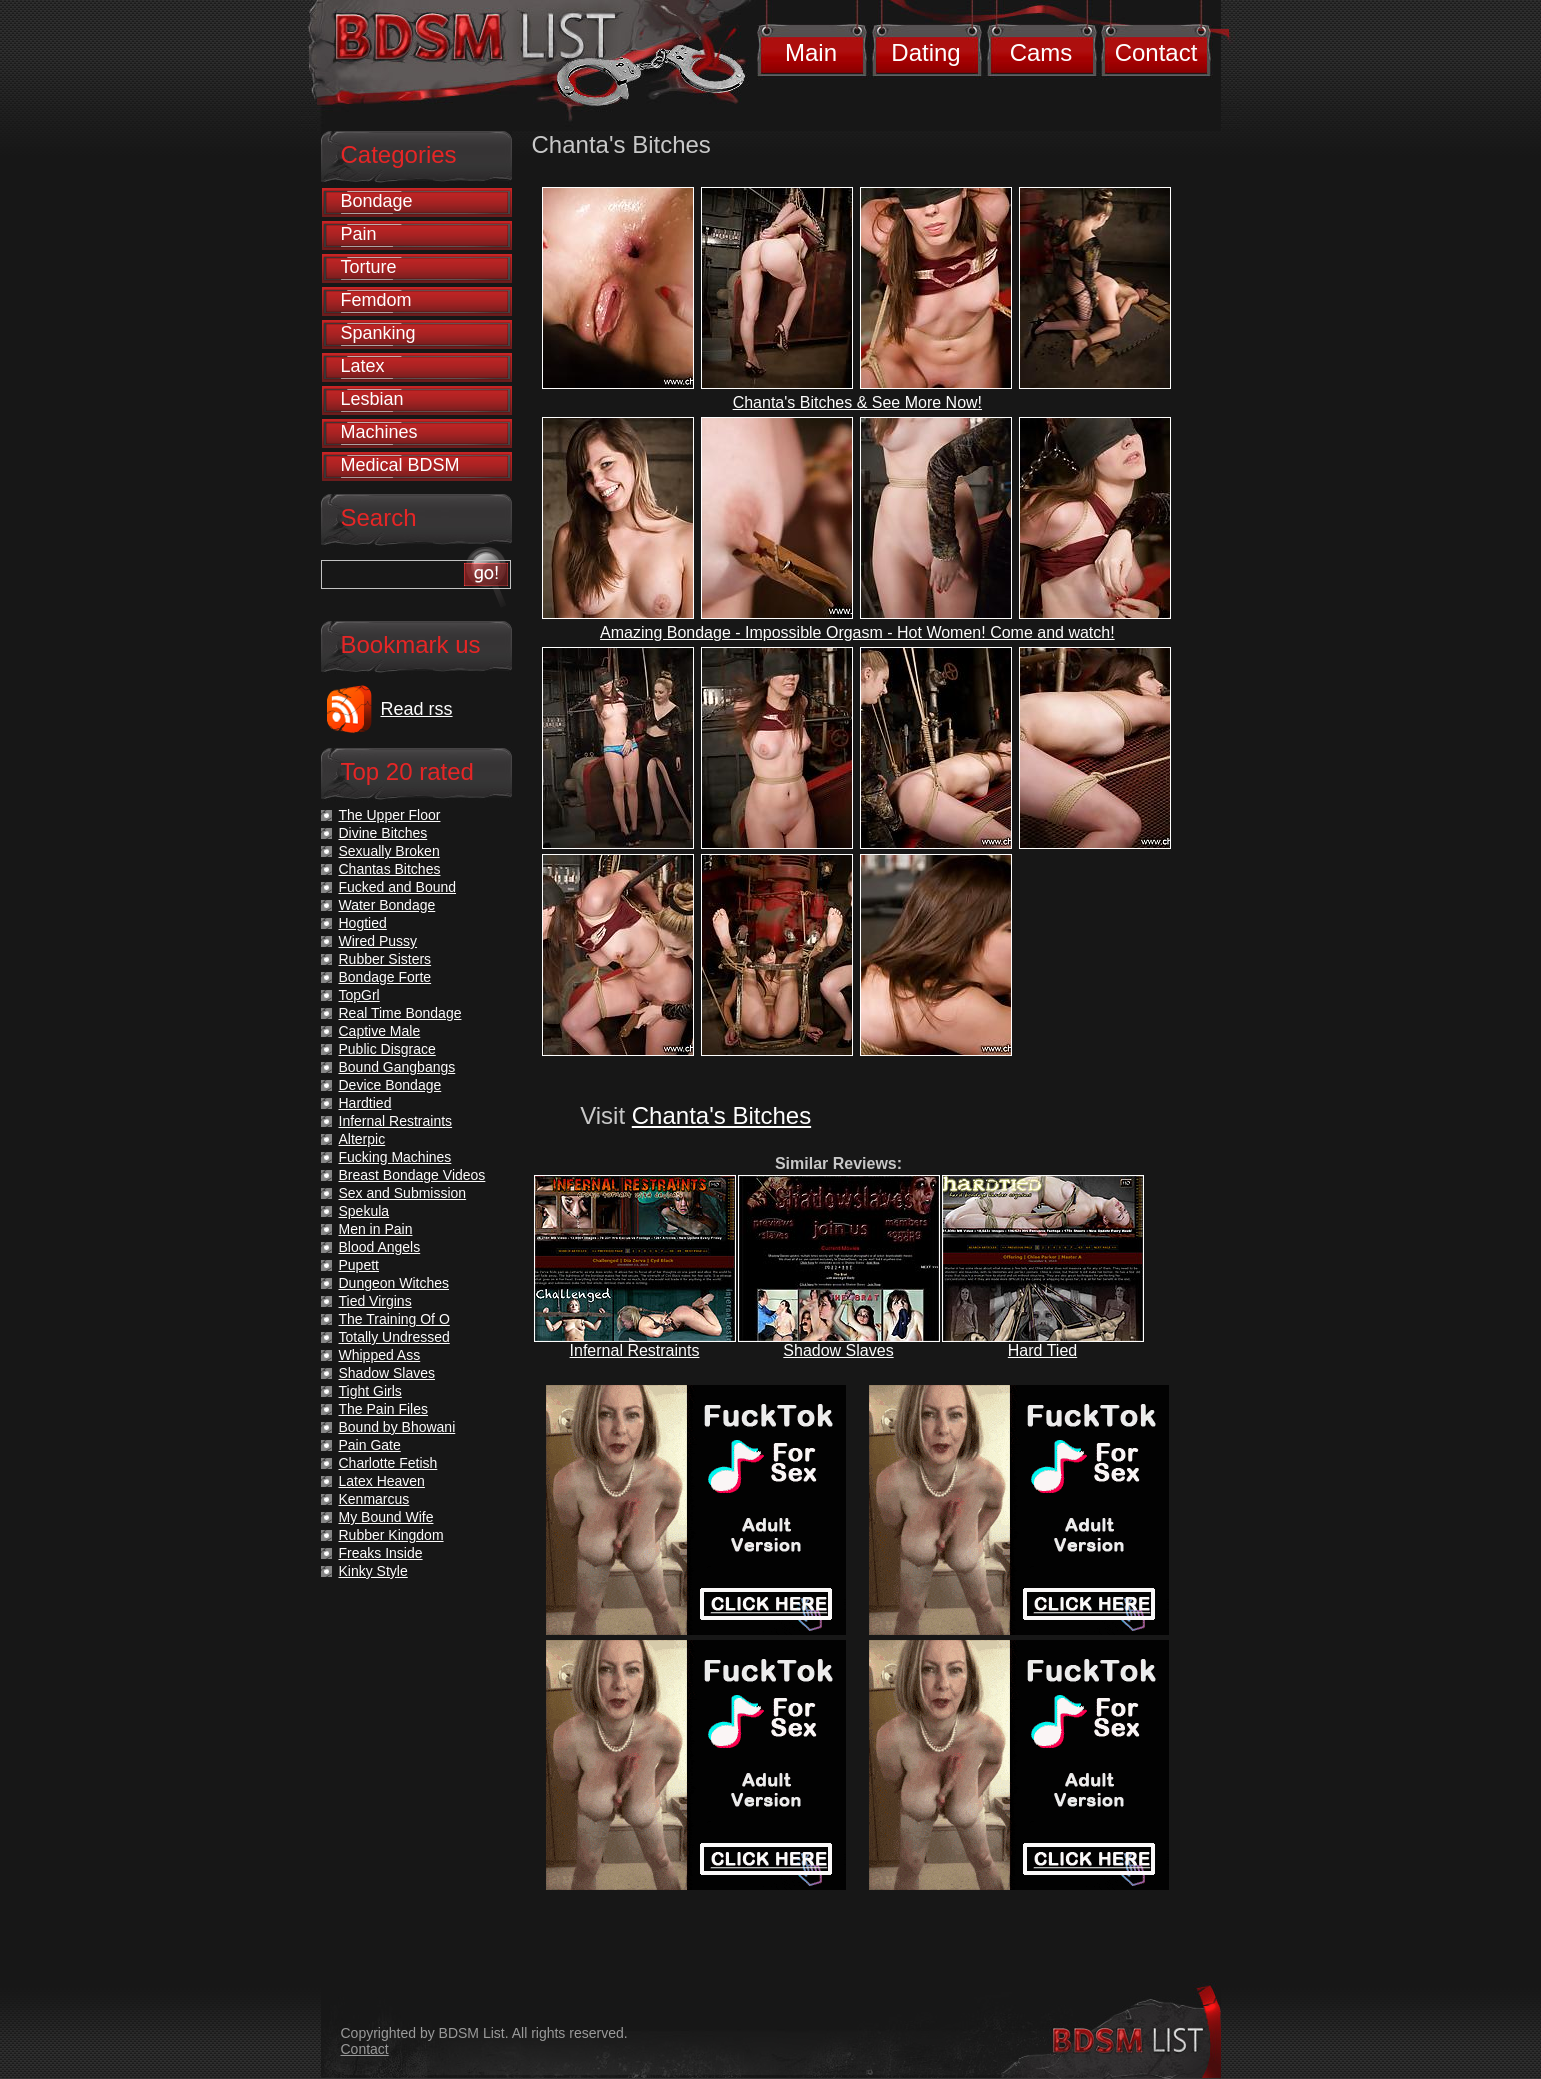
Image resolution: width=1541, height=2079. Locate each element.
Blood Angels (380, 1247)
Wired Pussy (378, 941)
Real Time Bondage (400, 1013)
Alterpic (362, 1139)
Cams (1041, 52)
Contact (1156, 52)
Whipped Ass (380, 1355)
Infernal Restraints (635, 1350)
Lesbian (372, 399)
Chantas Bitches (390, 869)
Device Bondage (390, 1085)
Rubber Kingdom (391, 1535)
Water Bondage (387, 905)
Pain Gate (370, 1445)
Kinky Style (373, 1571)
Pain (359, 234)
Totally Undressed (394, 1337)
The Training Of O (394, 1319)
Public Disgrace (387, 1049)
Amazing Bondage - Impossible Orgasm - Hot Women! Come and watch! (857, 632)
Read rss (417, 709)
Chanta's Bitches (721, 1115)
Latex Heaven (382, 1481)
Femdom (376, 300)
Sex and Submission (403, 1193)
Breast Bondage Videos (412, 1175)
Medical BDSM (400, 465)
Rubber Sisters (385, 959)
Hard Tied (1042, 1350)
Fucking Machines (395, 1157)
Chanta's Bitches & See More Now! (857, 402)
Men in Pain (376, 1229)
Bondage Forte (385, 977)
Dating (925, 52)
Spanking (378, 333)
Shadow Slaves (838, 1350)
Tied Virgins (375, 1301)
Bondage (377, 201)
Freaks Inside (381, 1553)
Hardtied (365, 1103)
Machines (379, 432)
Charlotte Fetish (388, 1463)
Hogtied (363, 923)
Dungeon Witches (394, 1283)
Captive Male (380, 1031)
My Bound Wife (386, 1517)
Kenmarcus (374, 1499)
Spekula (364, 1211)
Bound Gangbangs (397, 1067)
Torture (369, 267)
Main (811, 52)
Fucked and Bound (398, 887)
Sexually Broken (389, 851)
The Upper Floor (390, 815)
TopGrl (359, 995)
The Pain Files (383, 1409)
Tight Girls (370, 1391)
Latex (363, 366)
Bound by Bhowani (397, 1427)
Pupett (359, 1265)
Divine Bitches (383, 833)
